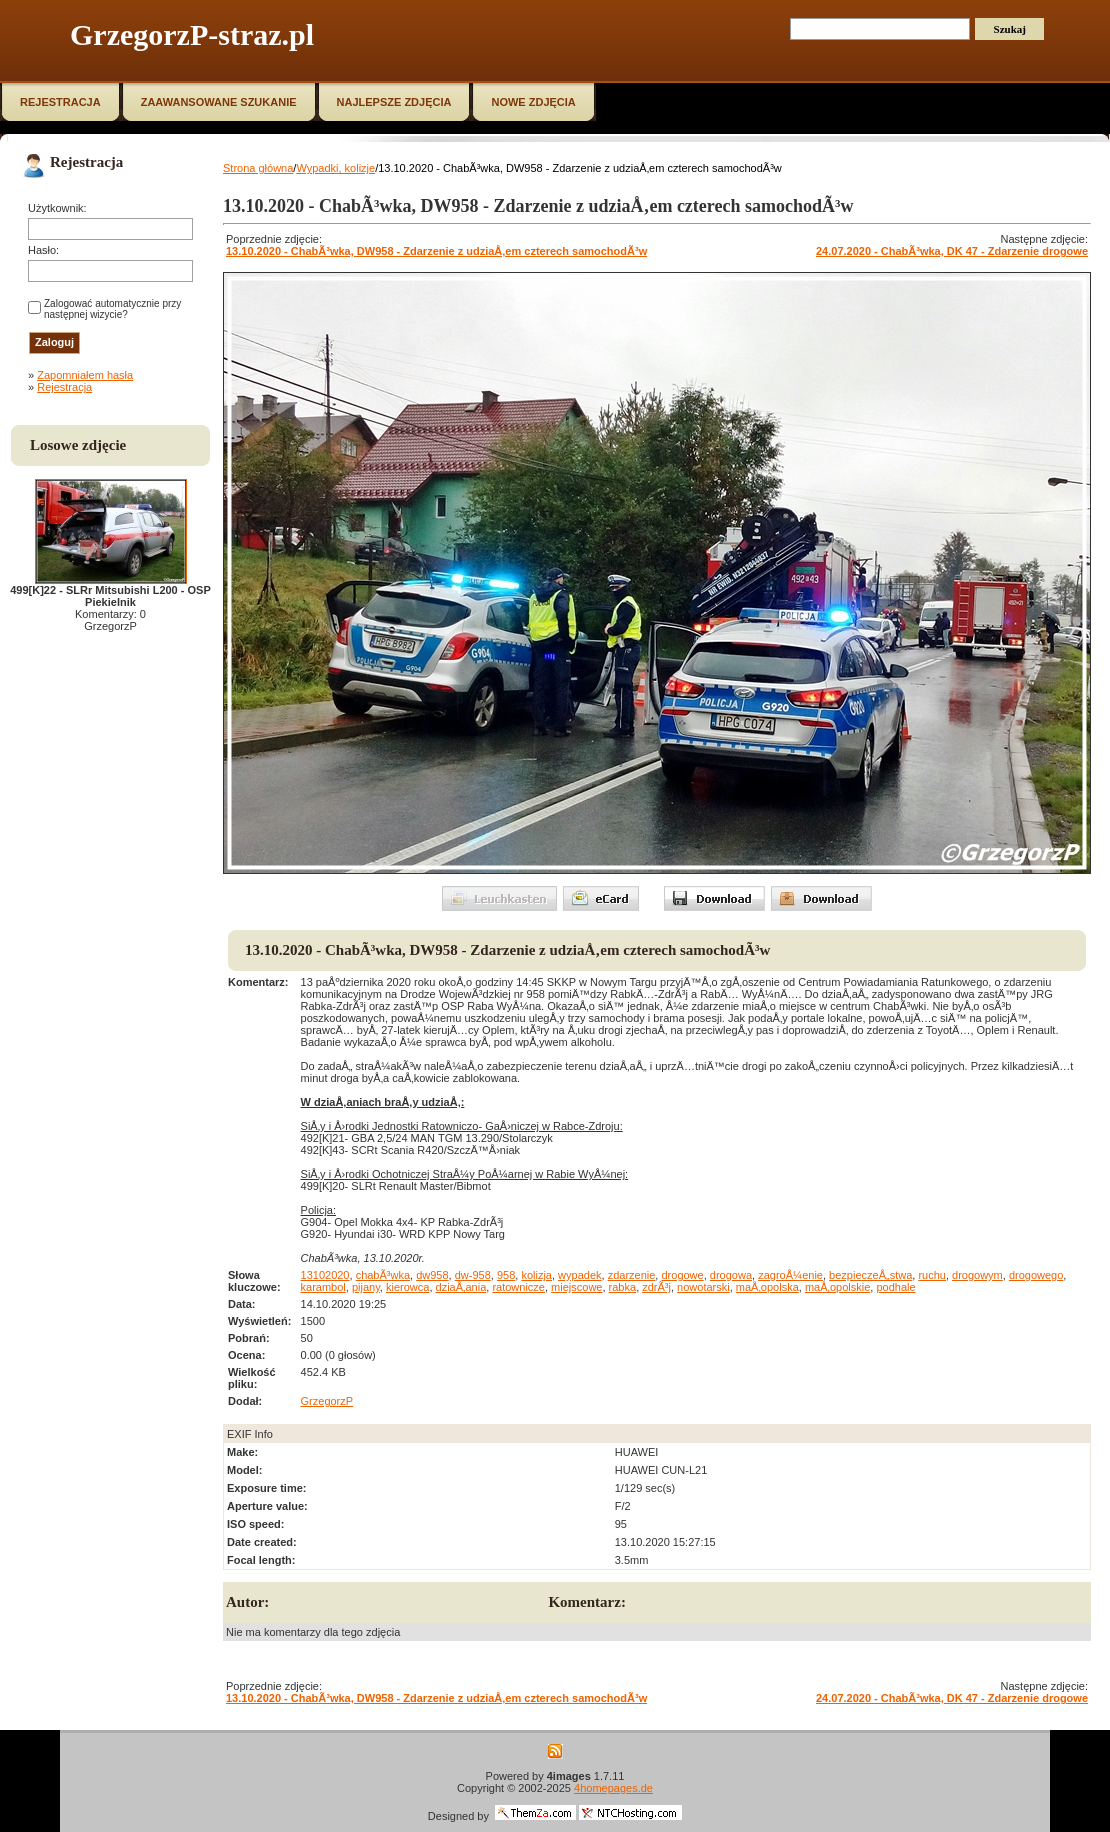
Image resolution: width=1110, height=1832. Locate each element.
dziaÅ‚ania (461, 1287)
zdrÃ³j (656, 1287)
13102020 (325, 1275)
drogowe (682, 1275)
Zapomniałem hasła (85, 375)
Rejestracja (64, 387)
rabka (623, 1287)
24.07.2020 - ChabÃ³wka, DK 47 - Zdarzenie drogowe (952, 251)
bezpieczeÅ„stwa (870, 1275)
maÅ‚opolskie (837, 1287)
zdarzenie (632, 1275)
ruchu (932, 1275)
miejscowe (576, 1287)
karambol (323, 1287)
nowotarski (703, 1287)
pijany (366, 1287)
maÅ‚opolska (767, 1287)
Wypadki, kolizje (335, 168)
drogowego (1036, 1275)
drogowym (977, 1275)
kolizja (536, 1275)
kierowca (407, 1287)
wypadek (579, 1275)
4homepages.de (613, 1788)
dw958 (432, 1275)
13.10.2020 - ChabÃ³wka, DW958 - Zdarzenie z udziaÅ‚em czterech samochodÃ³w (436, 251)
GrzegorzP (327, 1401)
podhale (895, 1287)
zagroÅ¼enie (790, 1275)
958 (506, 1275)
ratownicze (518, 1287)
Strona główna (258, 168)
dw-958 (473, 1275)
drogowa (731, 1275)
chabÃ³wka (383, 1275)
